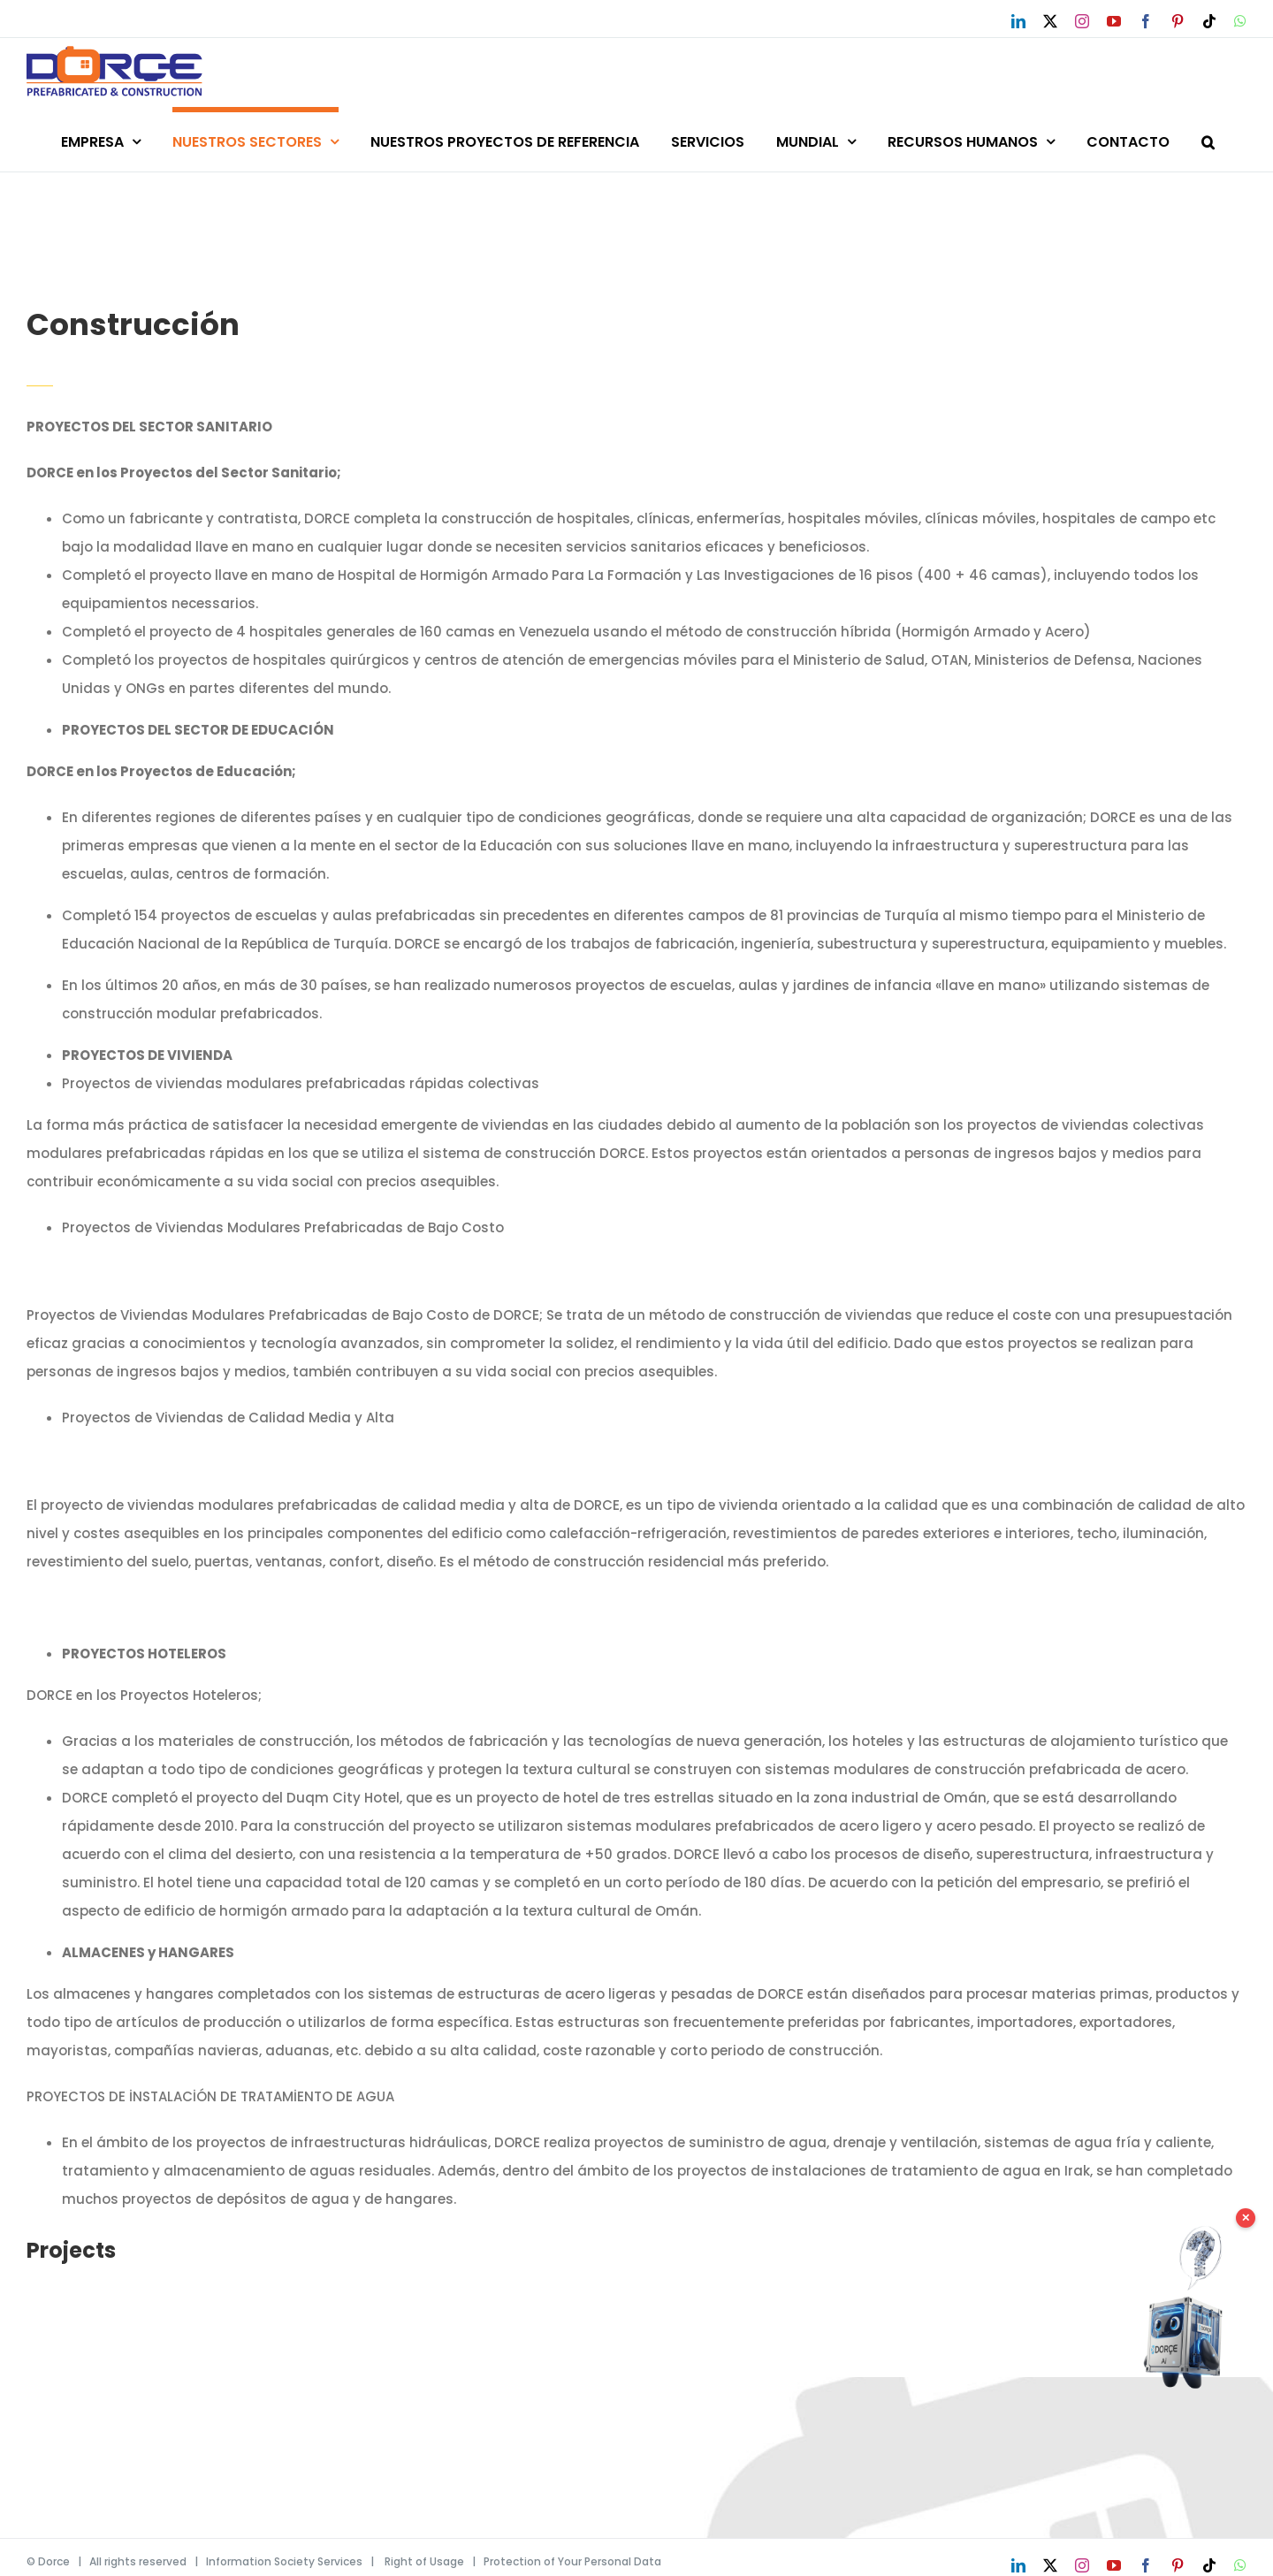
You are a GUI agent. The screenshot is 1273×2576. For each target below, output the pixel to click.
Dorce (54, 2561)
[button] (1208, 139)
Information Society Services (284, 2561)
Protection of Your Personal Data (572, 2561)
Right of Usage (424, 2561)
